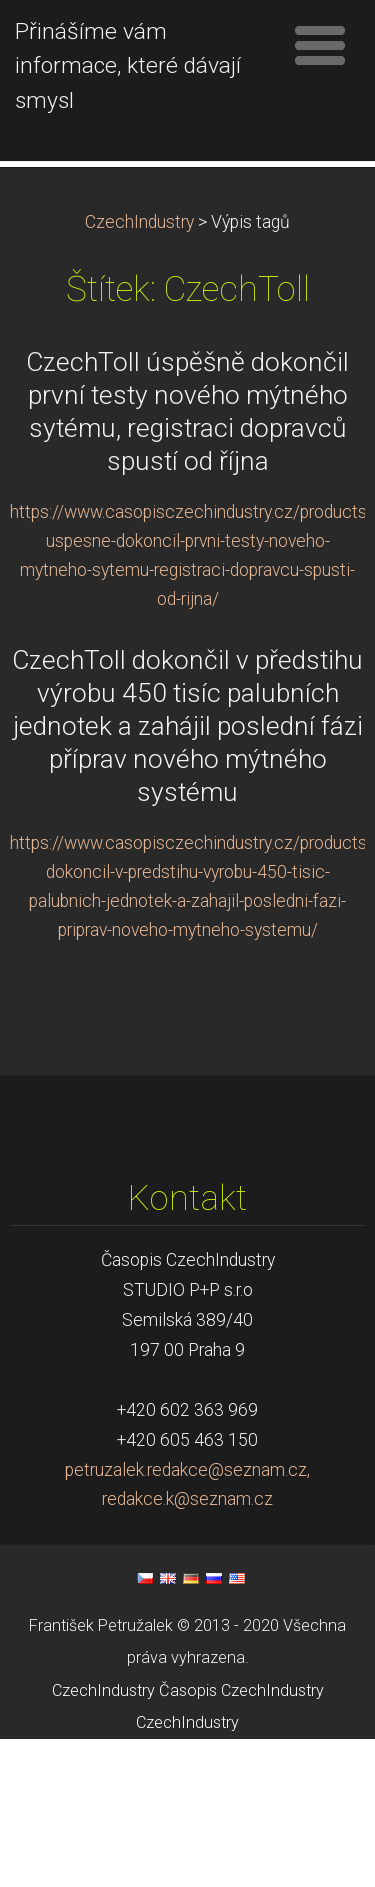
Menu (320, 45)
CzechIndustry (139, 370)
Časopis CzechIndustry (241, 1837)
